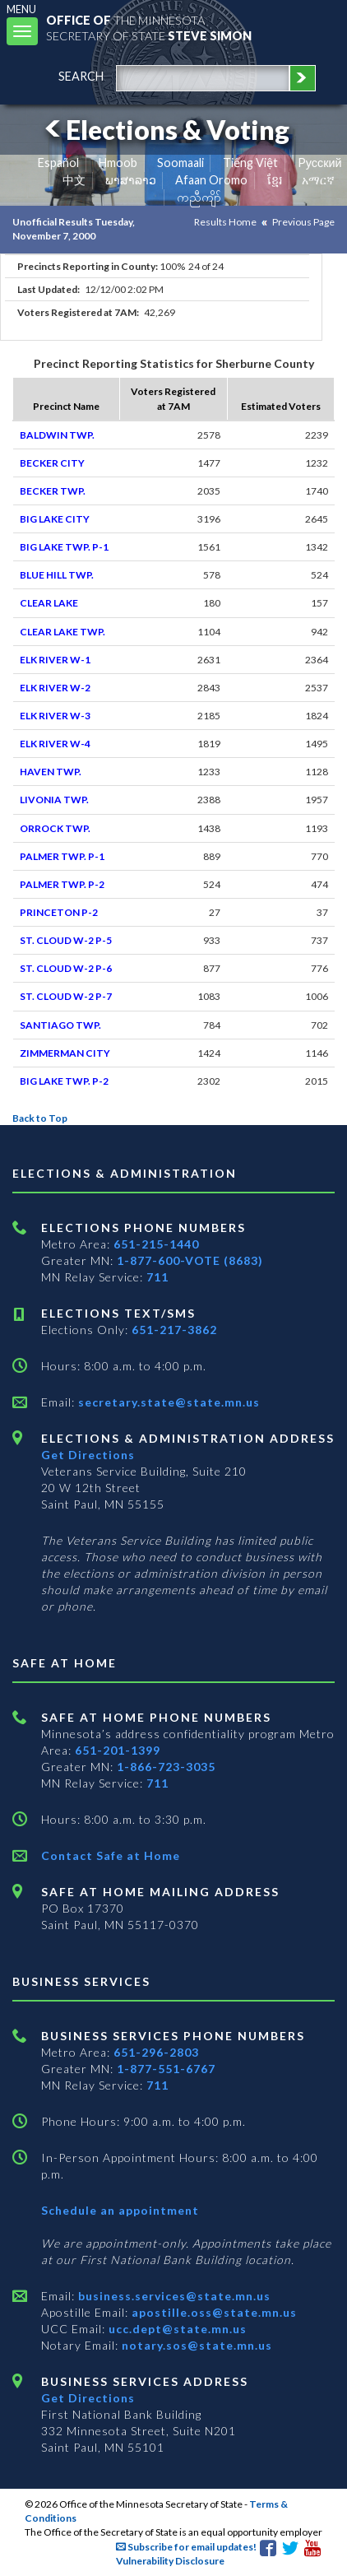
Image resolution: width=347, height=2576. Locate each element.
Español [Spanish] (58, 163)
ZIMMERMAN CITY (65, 1053)
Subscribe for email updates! (186, 2547)
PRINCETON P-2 (59, 912)
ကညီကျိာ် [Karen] (199, 197)
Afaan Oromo (211, 180)
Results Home (225, 222)
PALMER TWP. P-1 (62, 856)
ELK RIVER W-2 (55, 687)
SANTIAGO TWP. (60, 1025)
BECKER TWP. (53, 491)
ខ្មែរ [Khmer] (275, 180)
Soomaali (180, 163)
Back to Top (39, 1118)
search (81, 76)
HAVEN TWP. (50, 771)
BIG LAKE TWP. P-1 (64, 547)
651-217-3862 (174, 1330)
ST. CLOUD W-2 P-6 (66, 968)
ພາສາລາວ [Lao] (130, 180)
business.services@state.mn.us (173, 2296)
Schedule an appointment (120, 2210)
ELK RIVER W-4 (55, 743)
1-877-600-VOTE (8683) (190, 1260)
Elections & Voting (164, 130)
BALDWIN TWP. (57, 435)
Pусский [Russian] (320, 163)
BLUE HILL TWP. (57, 575)
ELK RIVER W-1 (55, 659)
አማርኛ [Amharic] (318, 180)
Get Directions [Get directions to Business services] (88, 2398)
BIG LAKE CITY (55, 519)
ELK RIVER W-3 (55, 715)
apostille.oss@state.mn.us (212, 2312)
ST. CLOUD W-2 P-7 (66, 996)
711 (157, 1277)
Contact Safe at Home (110, 1855)
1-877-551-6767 (166, 2069)
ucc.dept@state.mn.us (176, 2329)
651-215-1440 (156, 1244)
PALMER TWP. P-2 (62, 884)
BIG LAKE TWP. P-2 (64, 1081)
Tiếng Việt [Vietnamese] (250, 163)
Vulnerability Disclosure (170, 2561)
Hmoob (118, 163)
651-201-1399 (117, 1750)
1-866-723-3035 (166, 1767)
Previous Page (303, 222)
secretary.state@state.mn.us (167, 1402)
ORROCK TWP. (55, 828)
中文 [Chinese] (74, 180)
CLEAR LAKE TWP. (62, 631)
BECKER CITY (52, 463)
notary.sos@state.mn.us (195, 2345)
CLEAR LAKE (49, 603)
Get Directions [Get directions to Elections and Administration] (88, 1455)
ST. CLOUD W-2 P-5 (66, 940)
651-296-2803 (156, 2052)
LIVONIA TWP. (54, 799)
